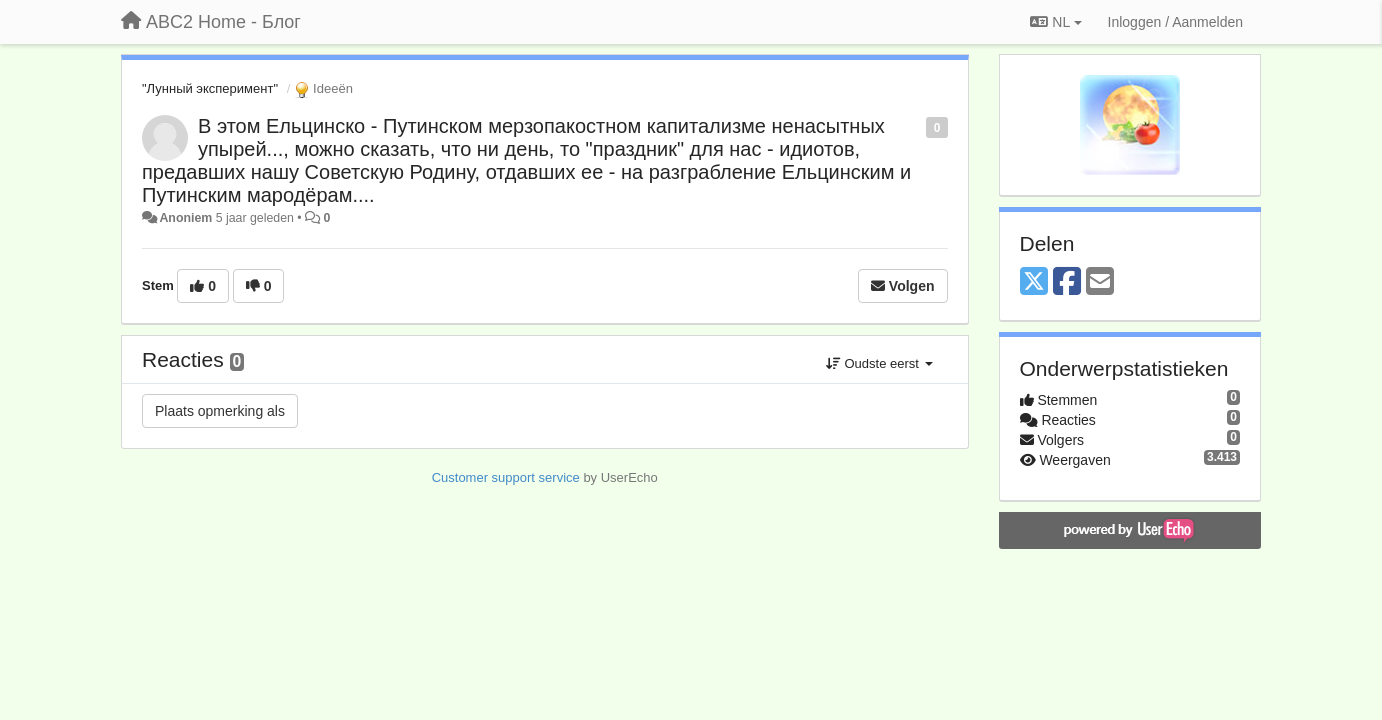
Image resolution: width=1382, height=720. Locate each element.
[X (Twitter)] (1034, 282)
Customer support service (506, 477)
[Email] (1100, 282)
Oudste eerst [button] (879, 363)
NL (1055, 22)
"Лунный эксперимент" (210, 88)
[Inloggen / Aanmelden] (1175, 22)
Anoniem (185, 218)
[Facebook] (1067, 282)
